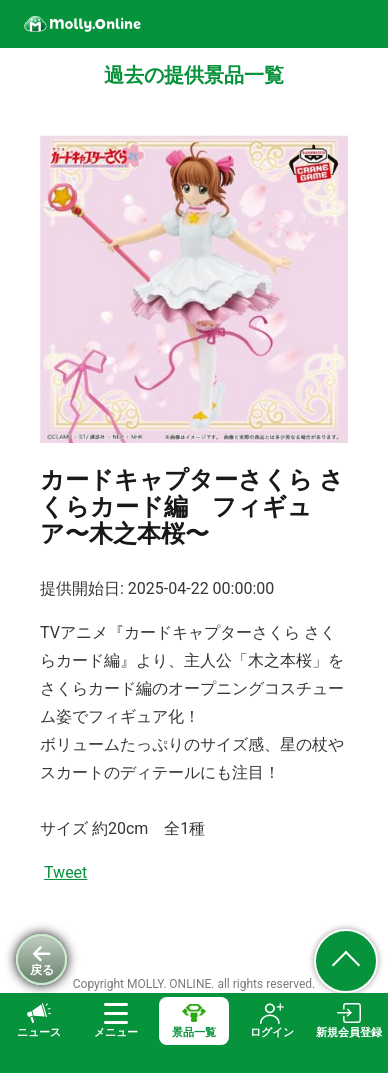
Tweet (65, 872)
